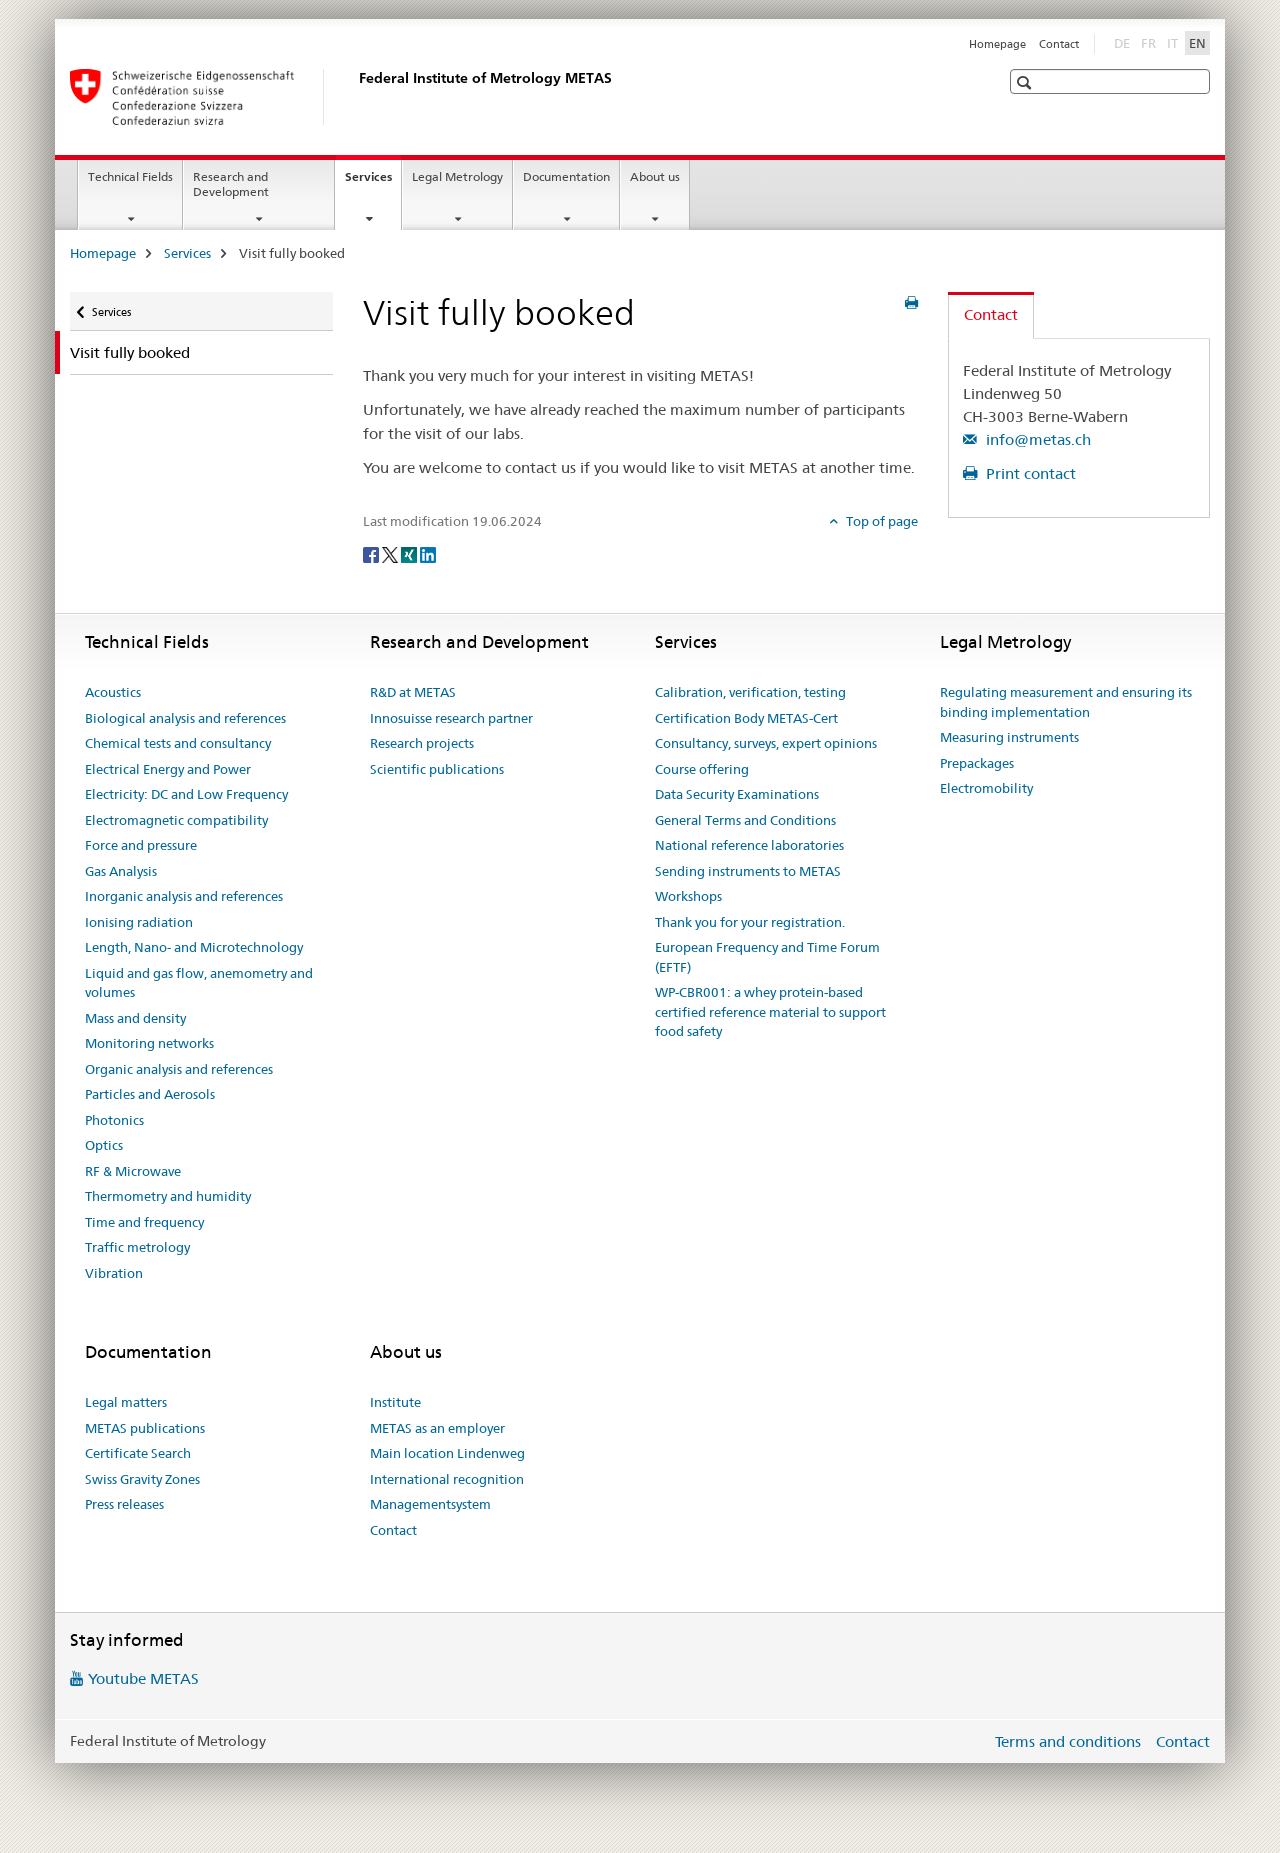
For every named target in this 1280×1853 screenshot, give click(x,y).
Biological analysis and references (185, 718)
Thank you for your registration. (750, 922)
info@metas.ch (1036, 439)
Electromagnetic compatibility (176, 820)
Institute (395, 1402)
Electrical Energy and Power (168, 769)
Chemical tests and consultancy (178, 743)
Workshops (688, 896)
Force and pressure (141, 845)
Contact (1059, 44)
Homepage (997, 44)
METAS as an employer (437, 1428)
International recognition (447, 1479)
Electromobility (986, 788)
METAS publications (145, 1428)
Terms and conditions (1068, 1741)
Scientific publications (437, 769)
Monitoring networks (149, 1043)
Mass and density (135, 1018)
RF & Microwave (133, 1171)
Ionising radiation (139, 922)
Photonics (114, 1120)
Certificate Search (138, 1453)
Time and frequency (144, 1222)
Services (373, 183)
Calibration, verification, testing (750, 692)
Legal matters (126, 1402)
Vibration (114, 1273)
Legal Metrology (457, 176)
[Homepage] (355, 97)
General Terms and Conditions (745, 820)
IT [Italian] (1174, 42)
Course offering (702, 769)
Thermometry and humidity (168, 1196)
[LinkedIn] (428, 554)
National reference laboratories (749, 845)
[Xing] (410, 554)
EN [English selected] (1197, 43)
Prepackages (977, 763)
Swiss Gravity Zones (142, 1479)
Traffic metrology (137, 1247)
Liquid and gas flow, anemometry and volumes (199, 983)
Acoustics (113, 692)
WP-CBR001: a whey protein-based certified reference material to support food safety (770, 1011)
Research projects (422, 743)
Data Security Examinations (737, 794)
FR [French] (1150, 42)
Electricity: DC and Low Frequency (186, 794)
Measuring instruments (1009, 737)
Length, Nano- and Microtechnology (194, 947)
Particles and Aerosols (150, 1094)
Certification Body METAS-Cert (746, 718)
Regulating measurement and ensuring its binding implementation (1066, 702)
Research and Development (231, 184)
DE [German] (1124, 42)
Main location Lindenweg (447, 1453)
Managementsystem (430, 1504)
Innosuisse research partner (451, 718)
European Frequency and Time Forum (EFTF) (767, 957)
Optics (104, 1145)
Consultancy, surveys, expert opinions (766, 743)
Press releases (124, 1504)
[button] (1026, 82)
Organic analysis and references (179, 1069)
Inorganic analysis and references (184, 896)
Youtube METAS (143, 1678)
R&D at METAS (413, 692)
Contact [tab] (991, 314)
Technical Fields (130, 176)
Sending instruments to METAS (748, 871)
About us (655, 176)
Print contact (1029, 473)
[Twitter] (391, 554)
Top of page (880, 521)
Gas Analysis (121, 871)
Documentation (566, 176)
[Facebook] (372, 554)
